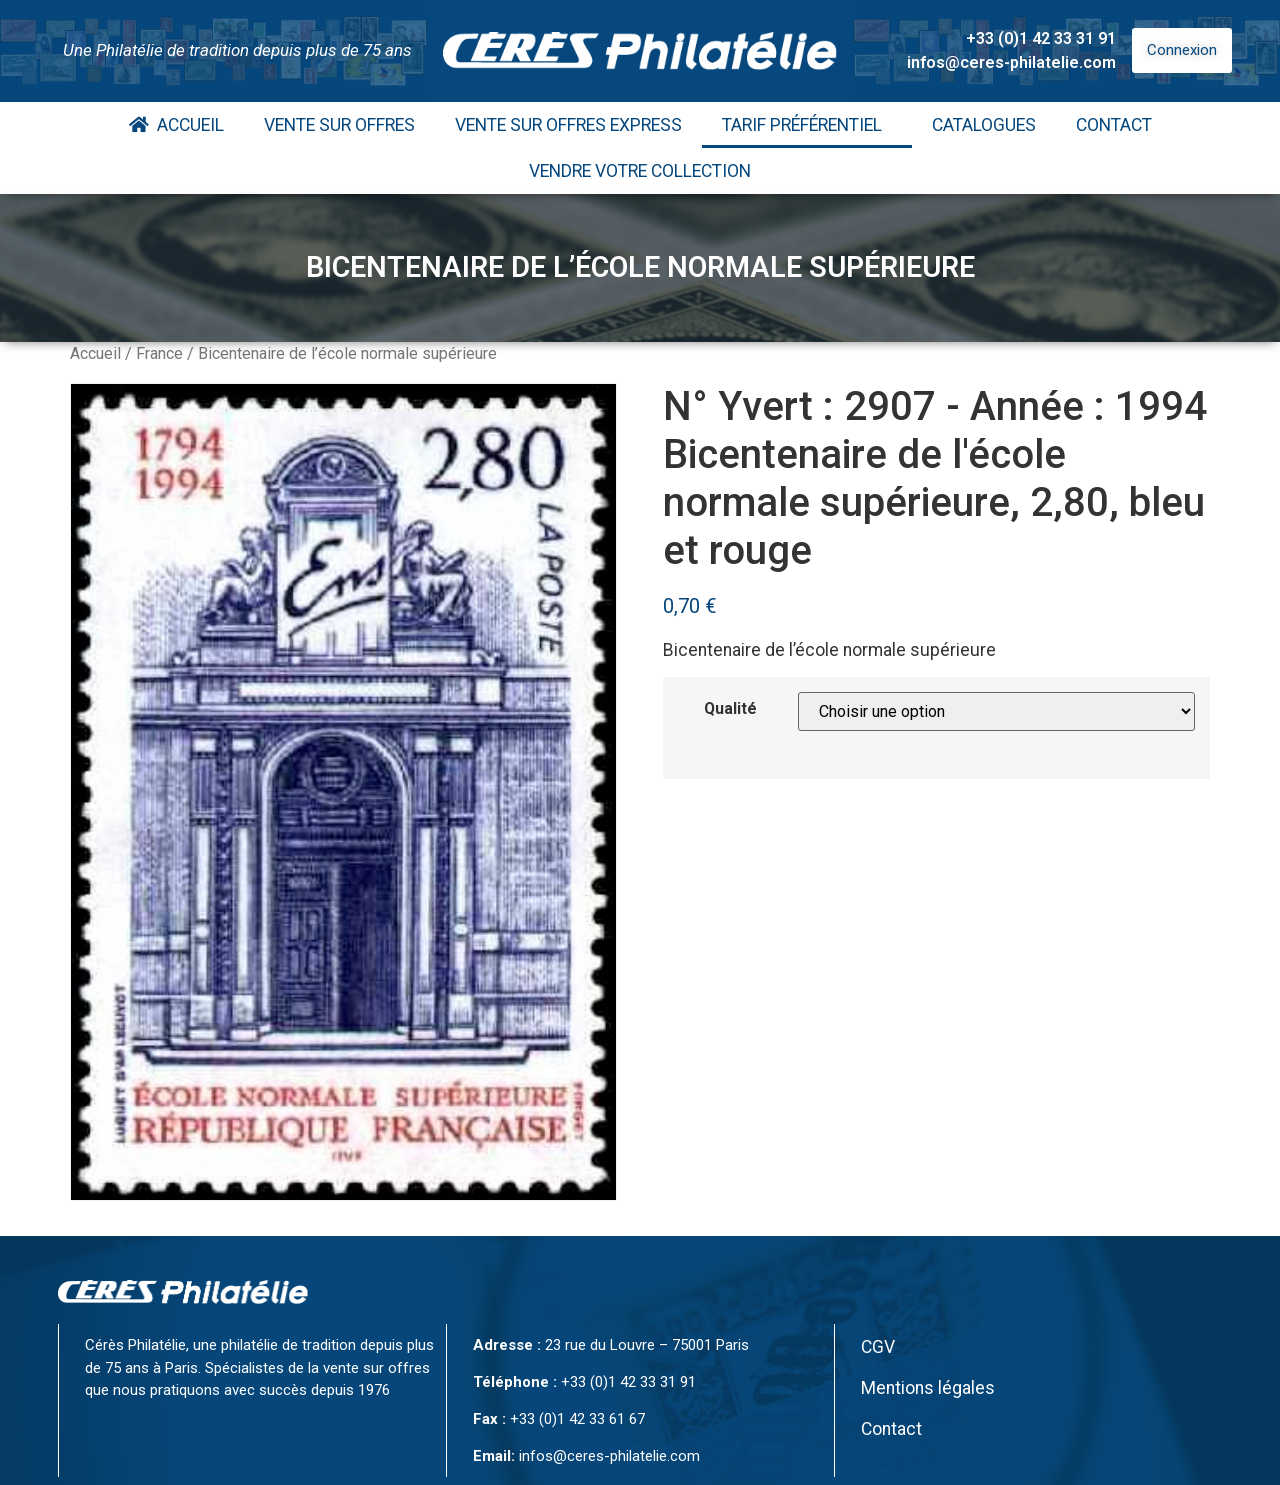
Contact (1114, 125)
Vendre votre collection (640, 171)
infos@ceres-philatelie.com (1011, 62)
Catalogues (984, 125)
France (159, 353)
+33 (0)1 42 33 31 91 (1041, 38)
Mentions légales (928, 1388)
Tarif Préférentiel (807, 125)
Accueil (176, 125)
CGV (878, 1347)
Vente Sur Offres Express (568, 125)
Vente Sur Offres (339, 125)
